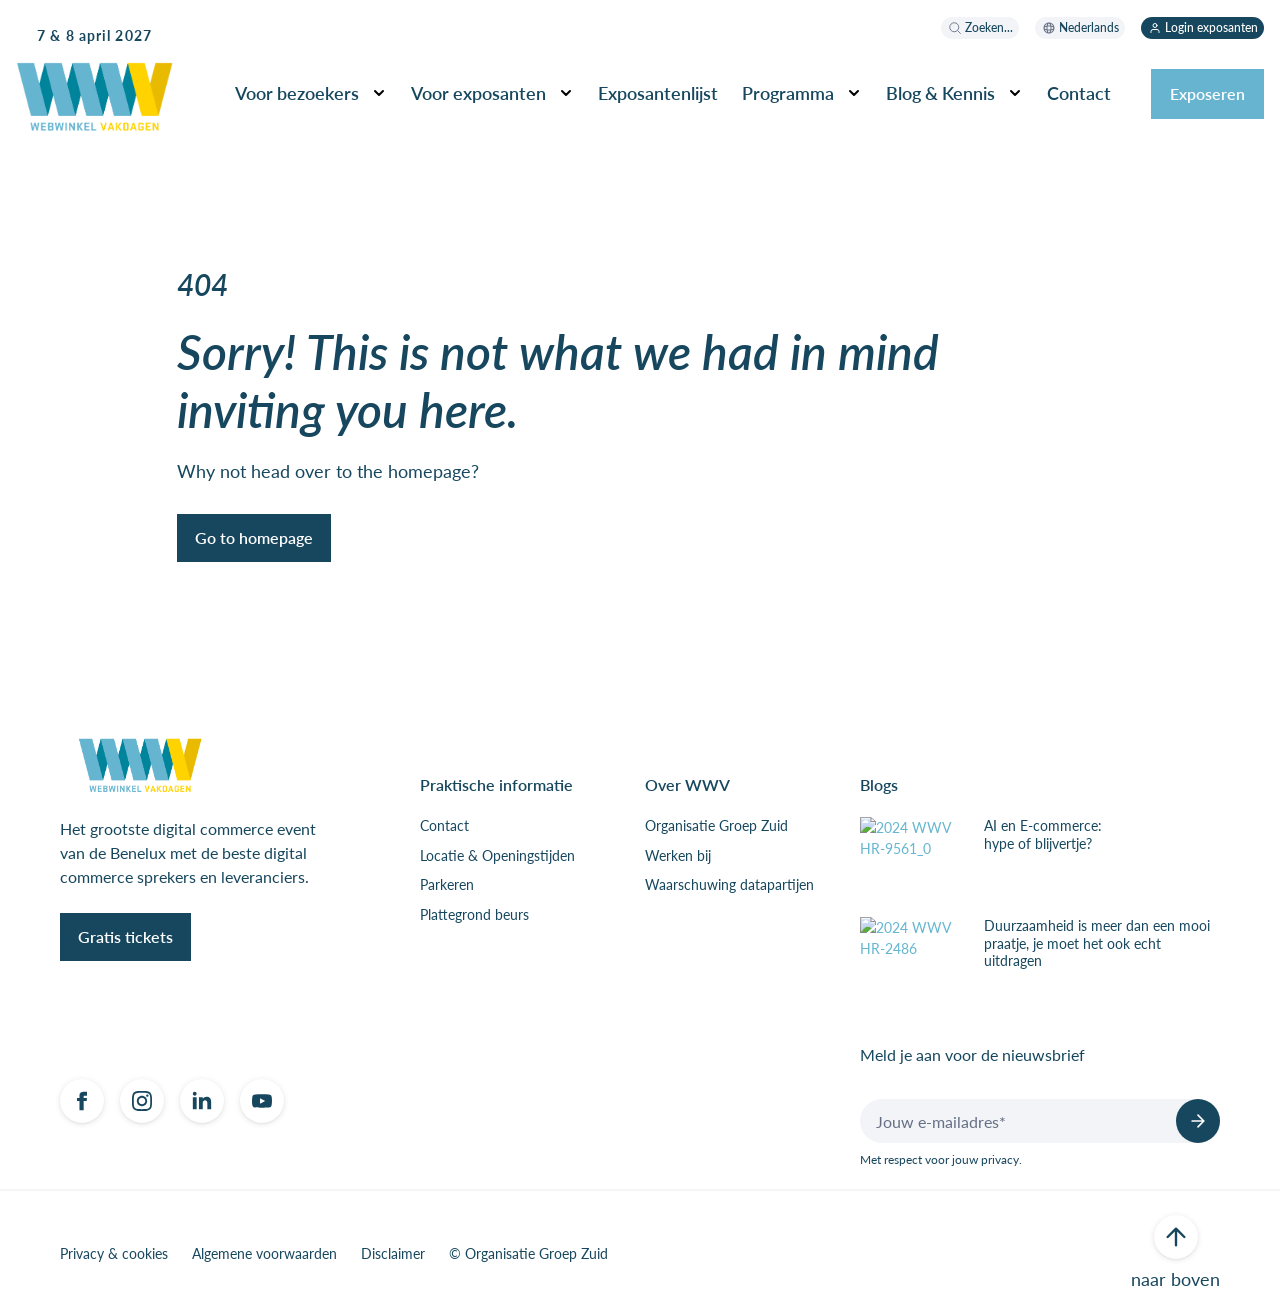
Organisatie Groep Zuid (716, 826)
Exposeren (1207, 93)
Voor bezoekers (297, 92)
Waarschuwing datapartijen (729, 885)
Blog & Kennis (940, 92)
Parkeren (447, 885)
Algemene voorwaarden (264, 1254)
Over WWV (687, 784)
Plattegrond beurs (474, 915)
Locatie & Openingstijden (497, 856)
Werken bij (678, 856)
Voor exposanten (478, 92)
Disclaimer (393, 1254)
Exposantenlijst (658, 92)
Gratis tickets (125, 936)
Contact (1079, 92)
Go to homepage (254, 537)
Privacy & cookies (114, 1254)
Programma (788, 92)
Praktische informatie (496, 784)
